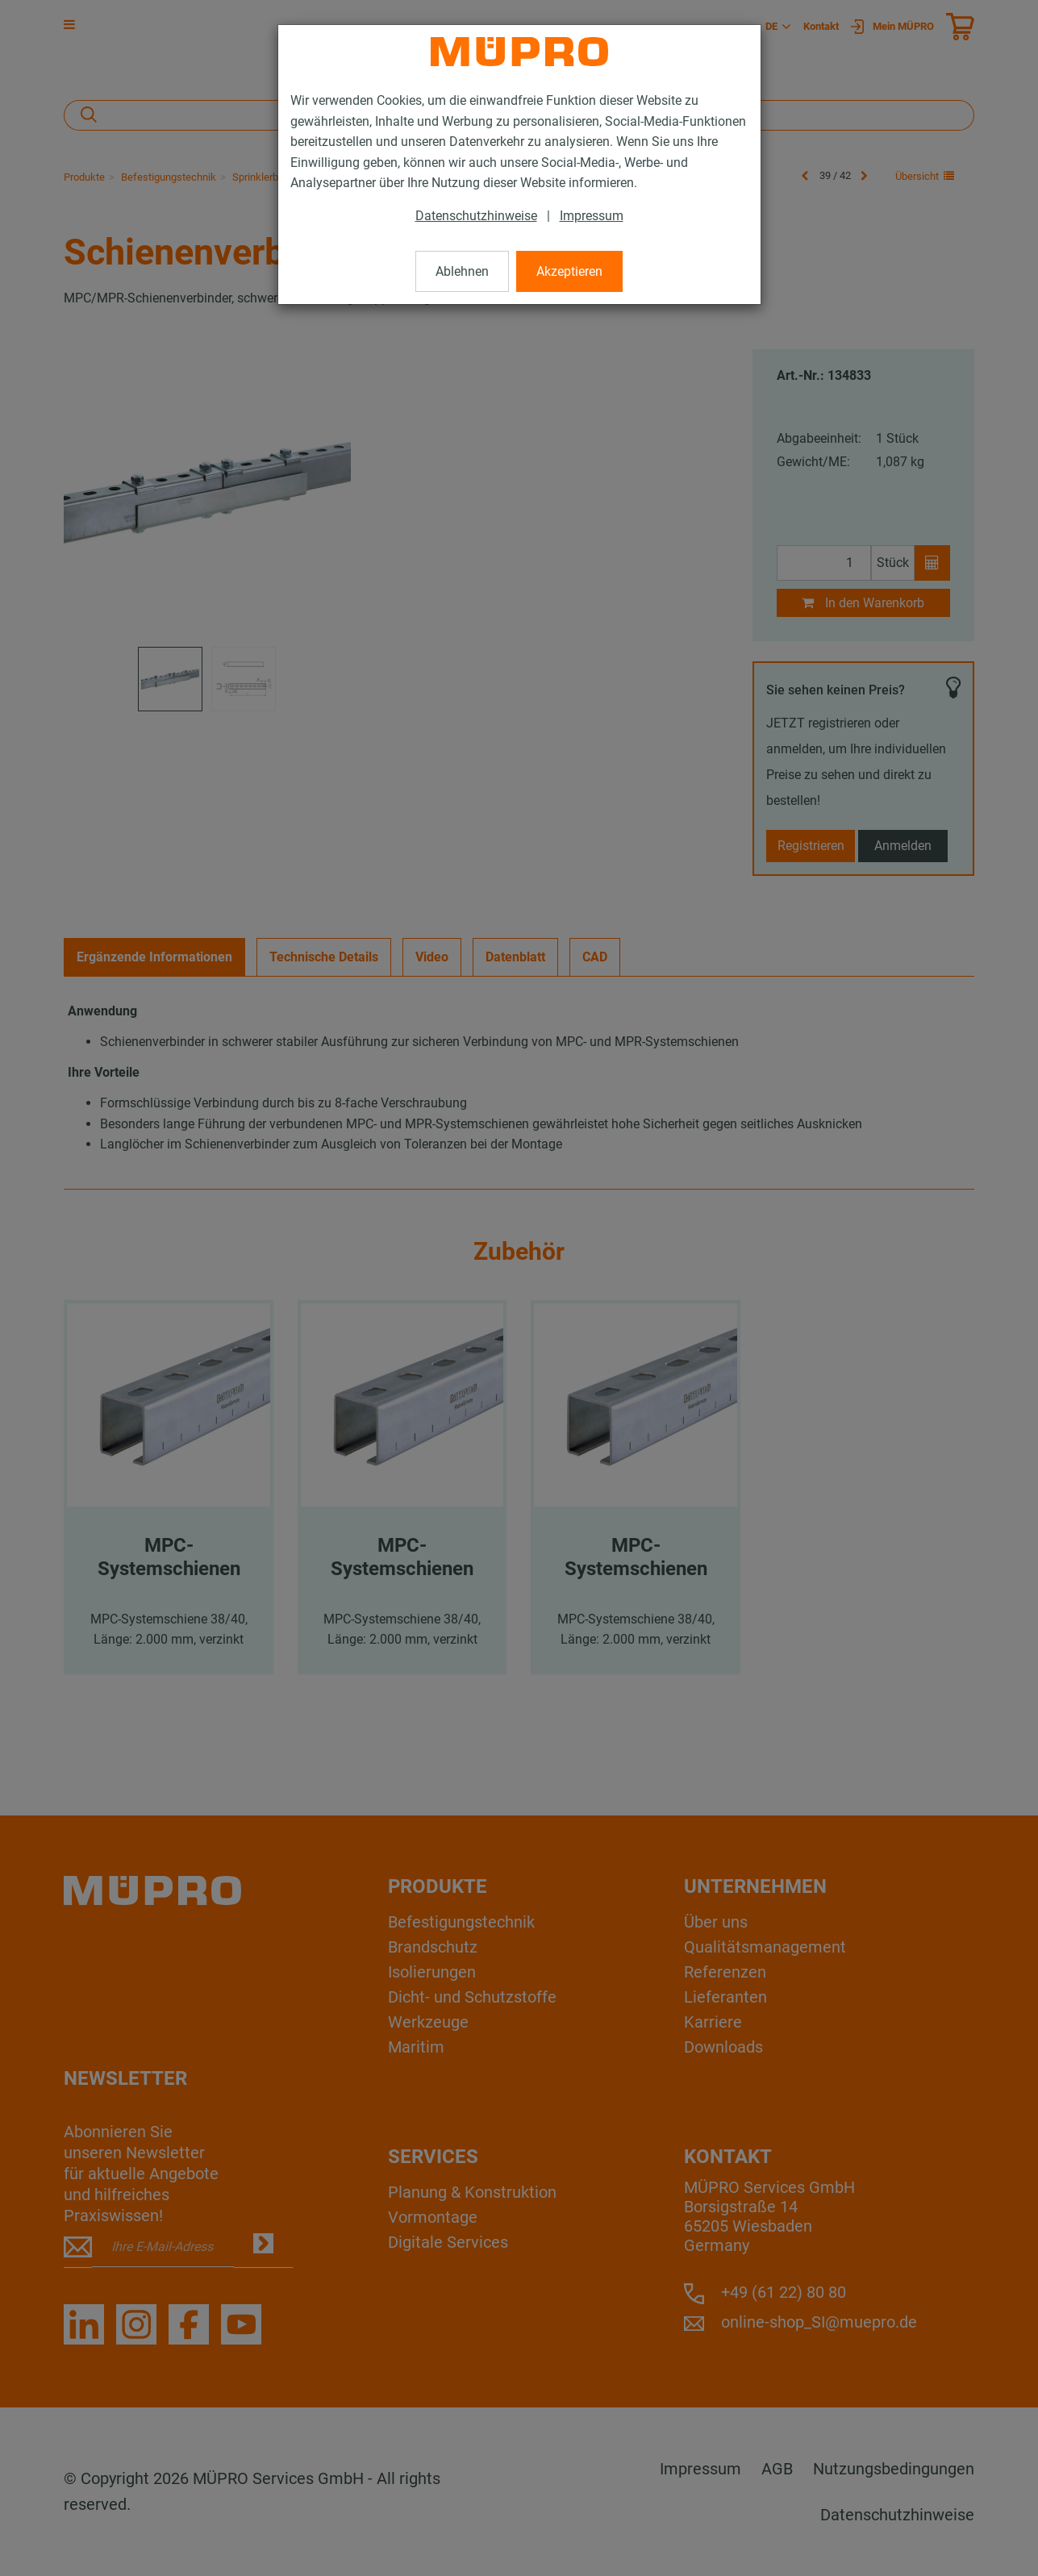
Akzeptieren (569, 271)
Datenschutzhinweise (476, 215)
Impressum (591, 215)
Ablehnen (462, 271)
